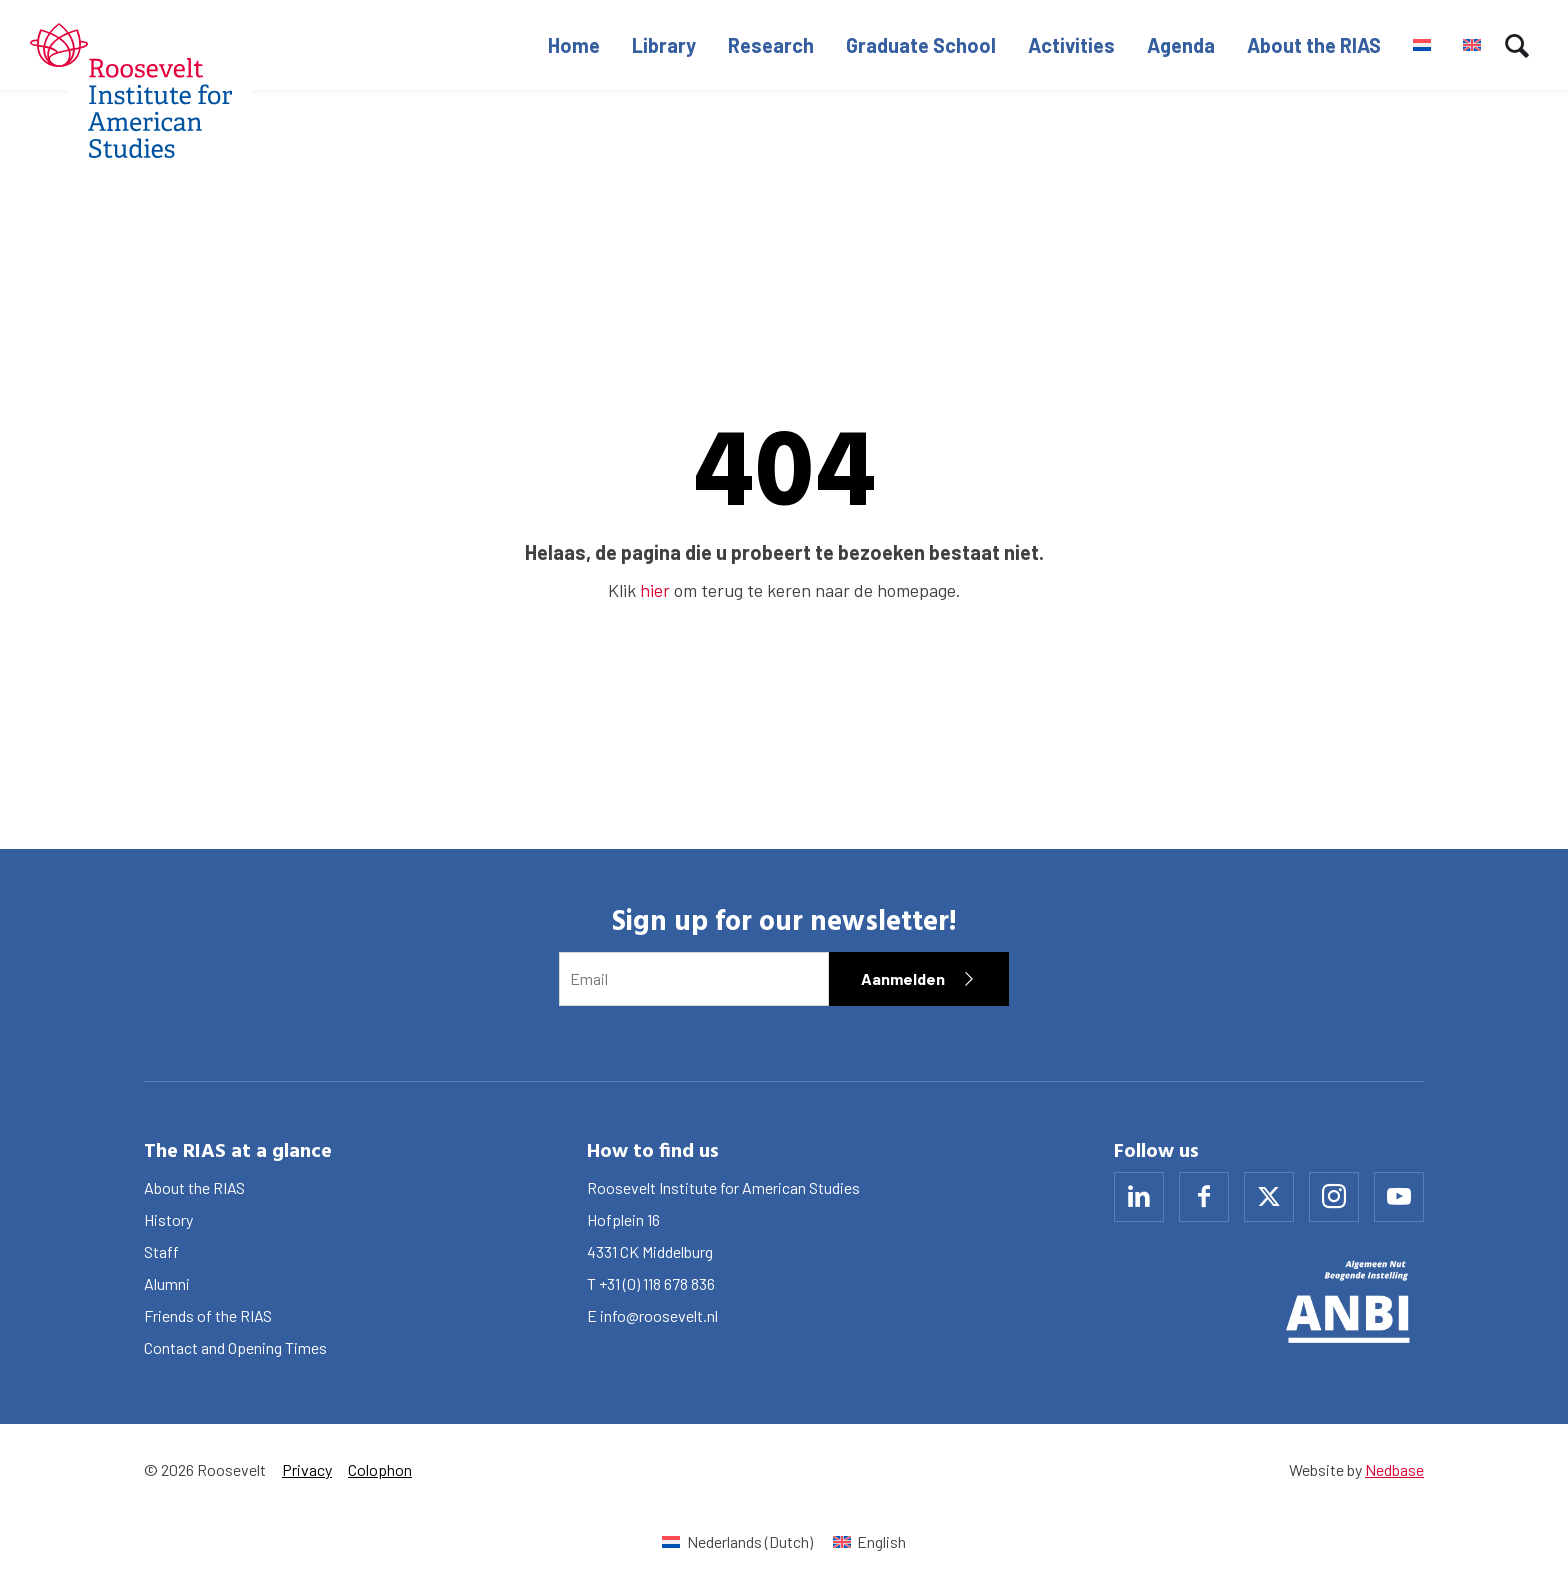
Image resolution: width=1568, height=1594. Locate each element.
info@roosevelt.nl (659, 1315)
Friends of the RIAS (208, 1315)
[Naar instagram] (1334, 1197)
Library (664, 45)
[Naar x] (1269, 1197)
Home (574, 45)
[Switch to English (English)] (869, 1541)
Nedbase (1394, 1469)
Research (771, 45)
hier (655, 590)
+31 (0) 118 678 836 (657, 1283)
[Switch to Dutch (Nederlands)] (737, 1541)
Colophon (380, 1469)
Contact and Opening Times (235, 1347)
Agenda (1181, 45)
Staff (161, 1251)
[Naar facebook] (1204, 1197)
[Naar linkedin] (1139, 1197)
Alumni (167, 1283)
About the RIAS (1314, 45)
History (168, 1219)
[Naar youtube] (1399, 1197)
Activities (1071, 45)
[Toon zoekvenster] (1517, 45)
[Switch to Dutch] (1422, 45)
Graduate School (921, 45)
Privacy (307, 1469)
